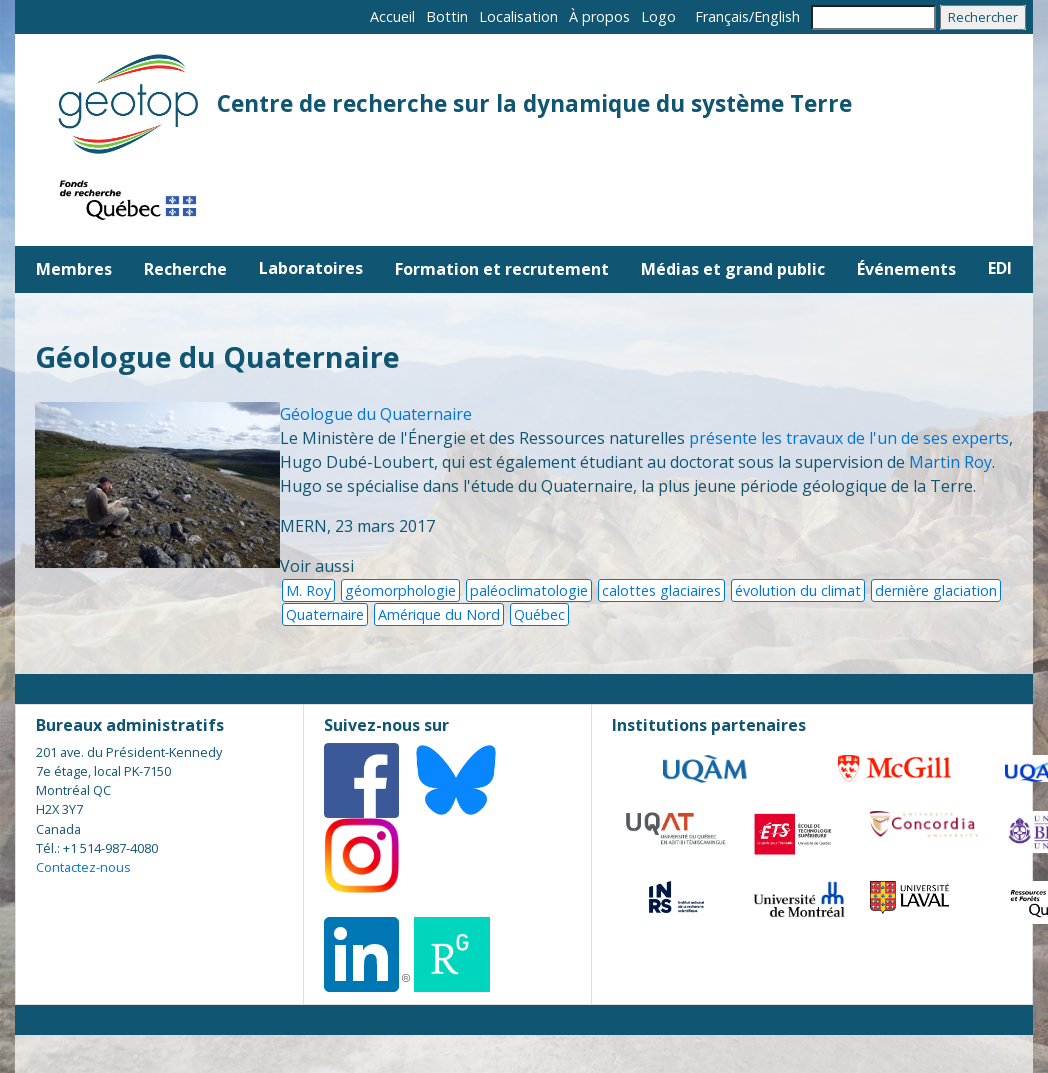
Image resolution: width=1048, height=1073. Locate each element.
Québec (539, 614)
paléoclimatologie (529, 590)
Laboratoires (311, 268)
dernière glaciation (936, 590)
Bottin (447, 16)
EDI (1000, 268)
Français (722, 16)
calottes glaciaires (661, 590)
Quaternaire (325, 614)
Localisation (518, 16)
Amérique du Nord (439, 614)
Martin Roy (950, 462)
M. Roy (308, 590)
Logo (658, 16)
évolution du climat (798, 590)
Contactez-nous (83, 867)
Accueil (392, 16)
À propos (599, 16)
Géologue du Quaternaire (376, 414)
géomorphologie (400, 590)
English (777, 16)
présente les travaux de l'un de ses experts (849, 438)
